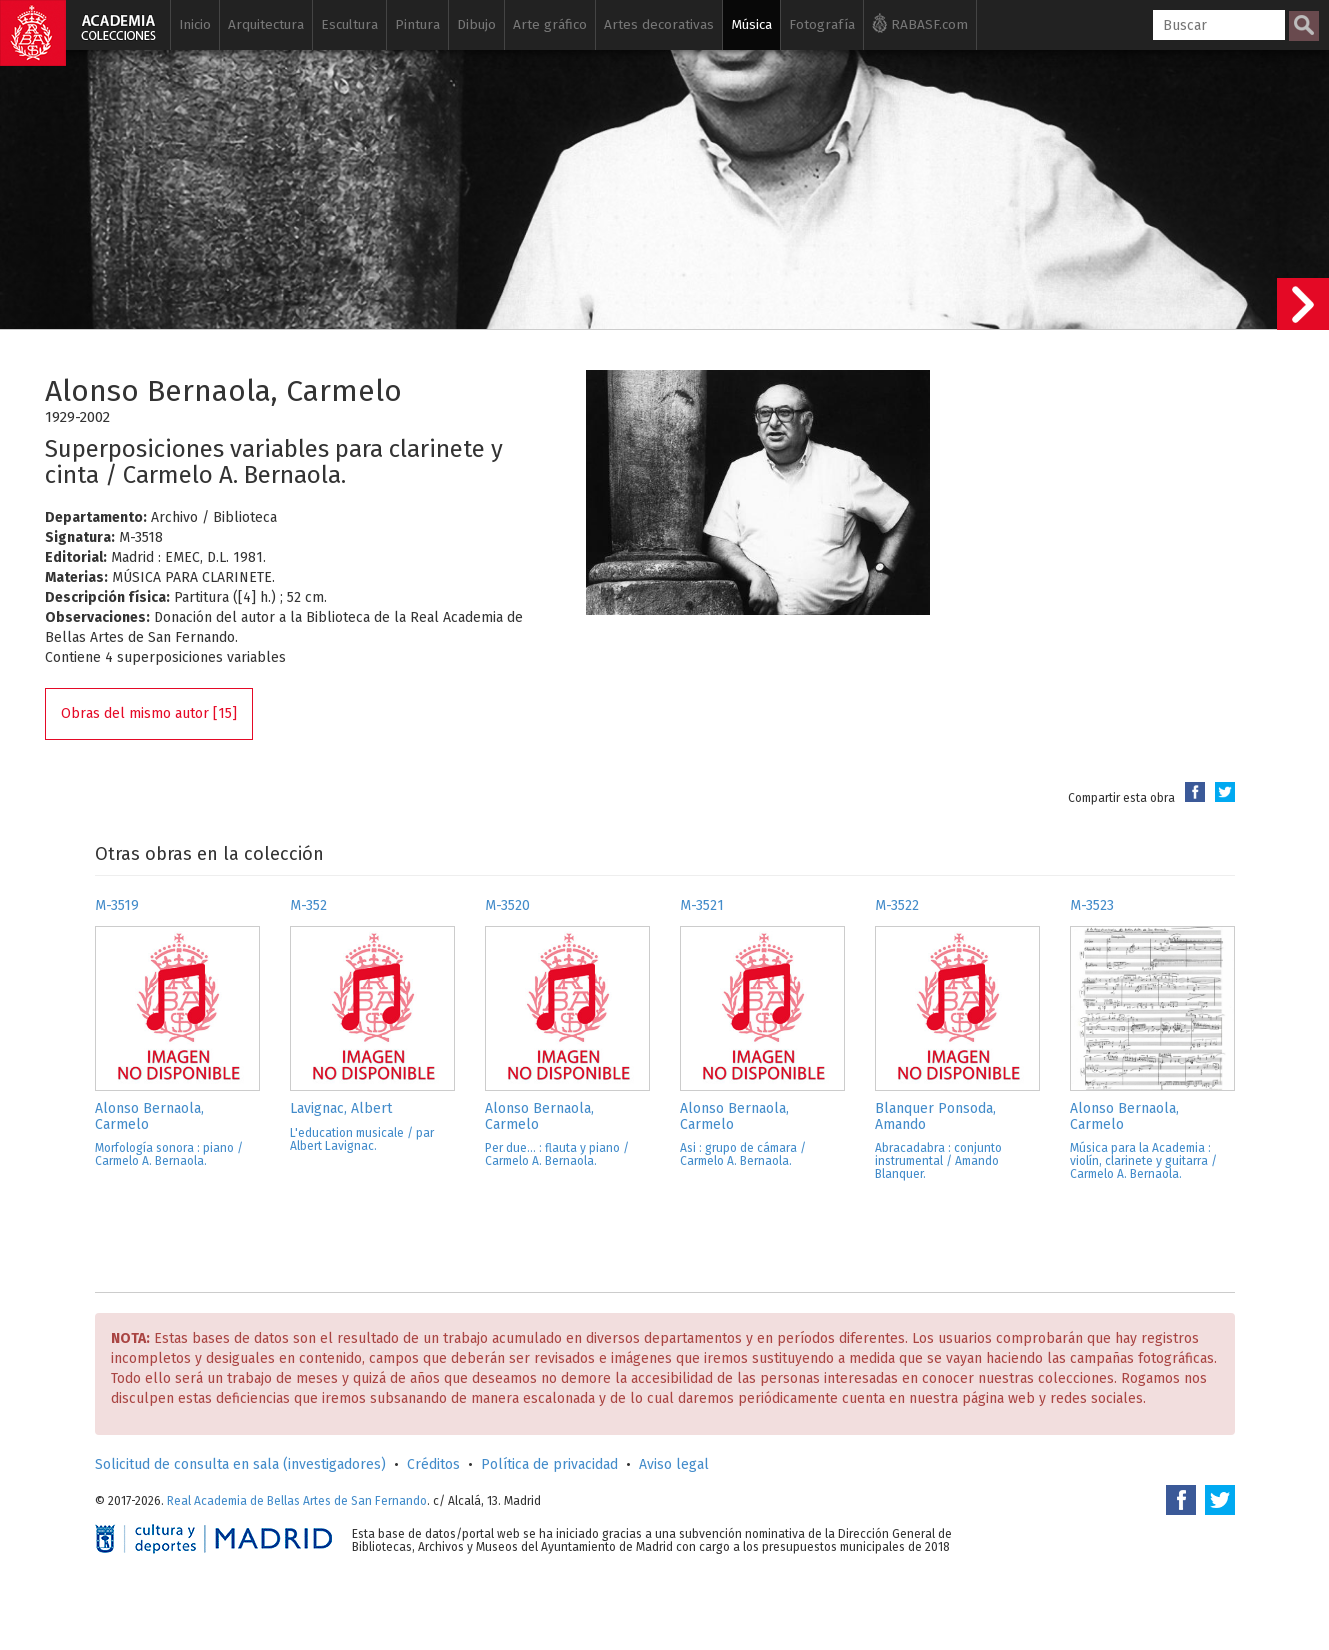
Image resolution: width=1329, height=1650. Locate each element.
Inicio (195, 24)
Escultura (349, 24)
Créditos (433, 1464)
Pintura (417, 24)
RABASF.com (920, 23)
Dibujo (476, 24)
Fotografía (822, 24)
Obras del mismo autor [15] (149, 713)
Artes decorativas (659, 24)
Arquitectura (266, 24)
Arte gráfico (550, 24)
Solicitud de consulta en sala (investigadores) (240, 1464)
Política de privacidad (549, 1464)
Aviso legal (674, 1464)
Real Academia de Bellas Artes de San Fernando (297, 1501)
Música (751, 24)
